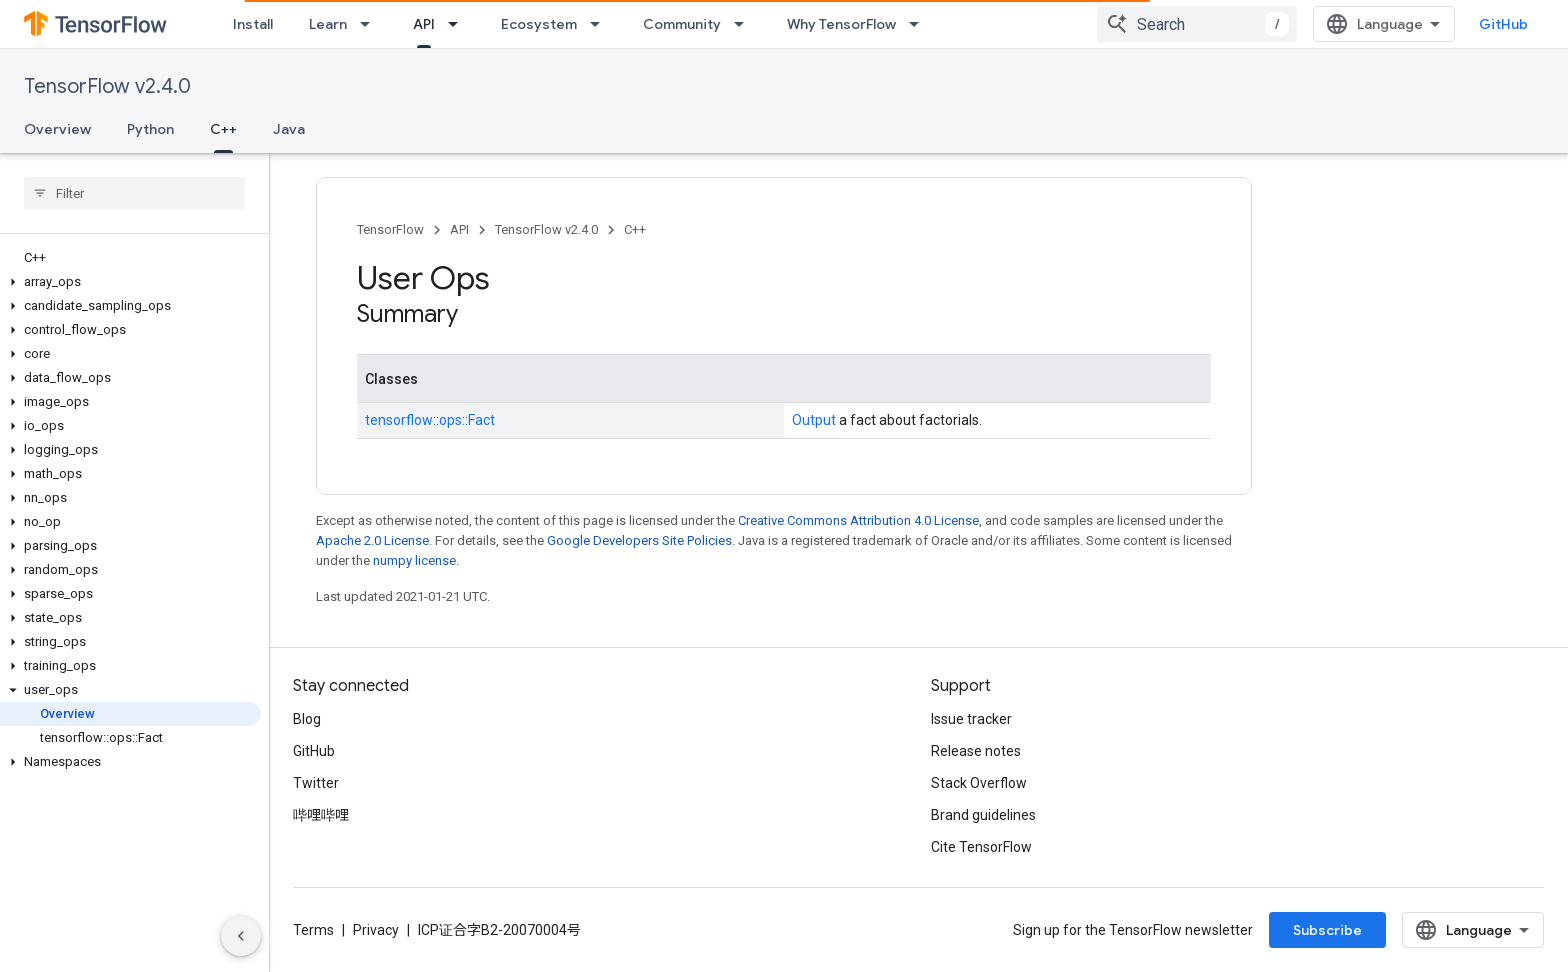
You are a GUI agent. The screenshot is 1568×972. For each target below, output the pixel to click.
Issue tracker (971, 719)
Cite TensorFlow (981, 847)
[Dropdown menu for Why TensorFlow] (920, 24)
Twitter (316, 783)
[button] (130, 282)
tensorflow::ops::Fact (430, 420)
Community (682, 24)
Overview (57, 129)
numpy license (414, 560)
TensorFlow (390, 229)
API (459, 229)
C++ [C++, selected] (223, 129)
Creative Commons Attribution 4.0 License (858, 520)
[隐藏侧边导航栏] (241, 936)
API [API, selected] (424, 24)
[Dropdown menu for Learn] (371, 24)
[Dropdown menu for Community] (745, 24)
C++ (635, 229)
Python (150, 129)
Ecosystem (539, 24)
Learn (328, 24)
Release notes (976, 751)
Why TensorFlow (841, 24)
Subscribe (1327, 930)
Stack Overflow (979, 783)
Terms (313, 930)
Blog (307, 719)
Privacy (376, 930)
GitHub (1503, 24)
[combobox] (1197, 24)
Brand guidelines (983, 815)
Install (253, 24)
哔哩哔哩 (321, 815)
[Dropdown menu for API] (459, 24)
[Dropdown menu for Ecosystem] (601, 24)
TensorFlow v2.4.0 (107, 86)
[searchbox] (134, 193)
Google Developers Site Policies (639, 540)
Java (289, 129)
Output (814, 420)
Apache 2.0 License (372, 540)
